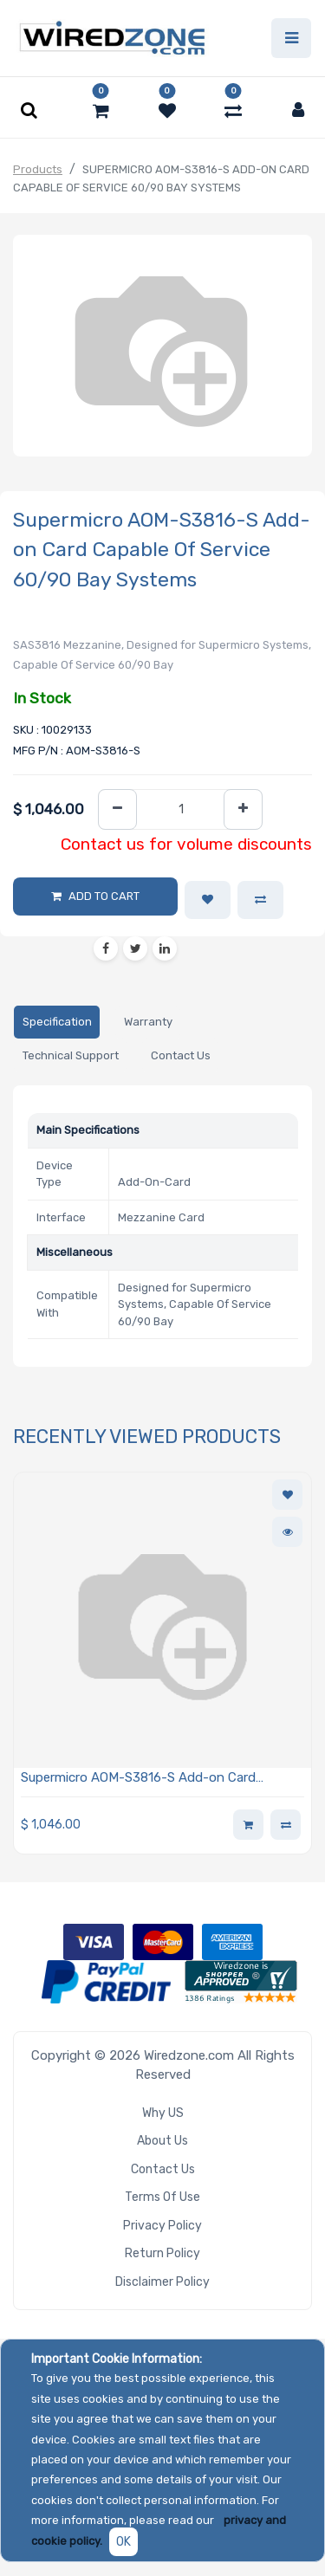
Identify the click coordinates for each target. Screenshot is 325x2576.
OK (123, 2541)
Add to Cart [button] (104, 896)
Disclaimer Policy (162, 2282)
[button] (208, 900)
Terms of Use (162, 2197)
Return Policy (162, 2253)
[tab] (57, 1022)
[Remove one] (117, 809)
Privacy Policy (162, 2225)
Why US (163, 2113)
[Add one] (243, 809)
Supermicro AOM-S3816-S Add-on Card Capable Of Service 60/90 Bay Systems (138, 1779)
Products (37, 169)
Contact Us (163, 2169)
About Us (162, 2140)
